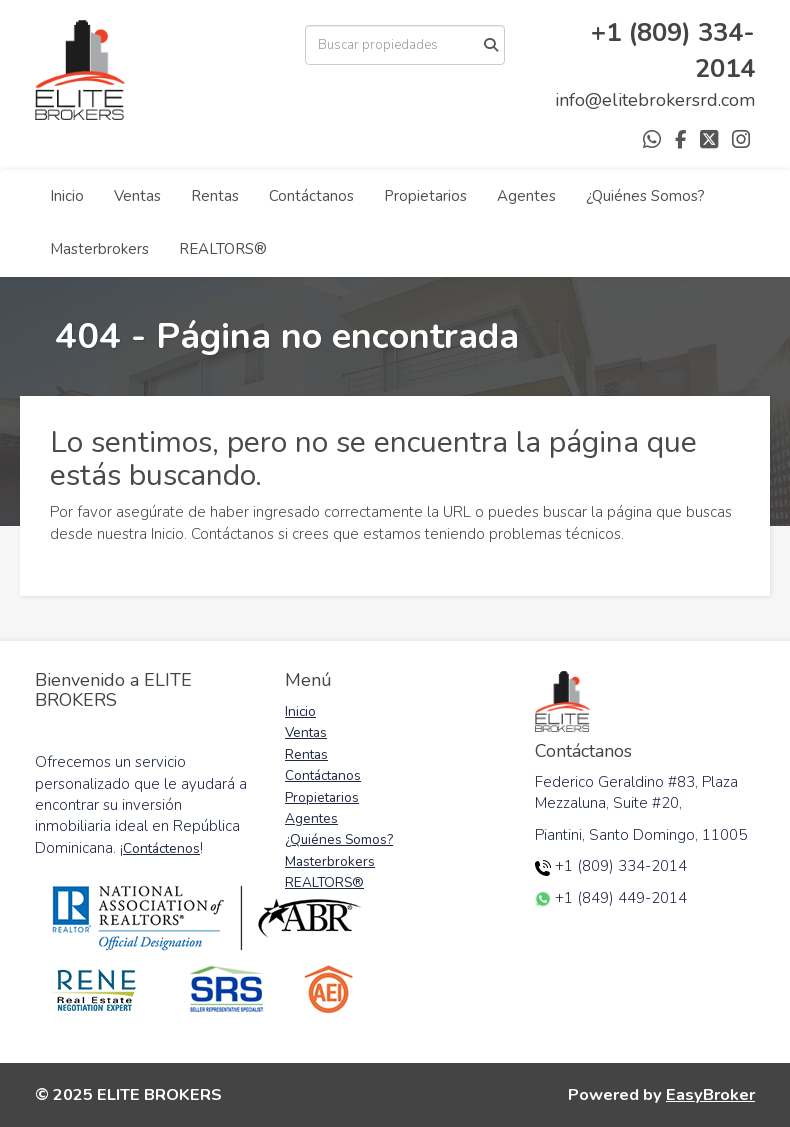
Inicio (67, 196)
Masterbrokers (99, 249)
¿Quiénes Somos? (645, 196)
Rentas (215, 196)
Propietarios (425, 196)
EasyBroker (710, 1094)
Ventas (137, 196)
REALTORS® (223, 249)
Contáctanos (311, 196)
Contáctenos (161, 848)
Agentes (526, 196)
